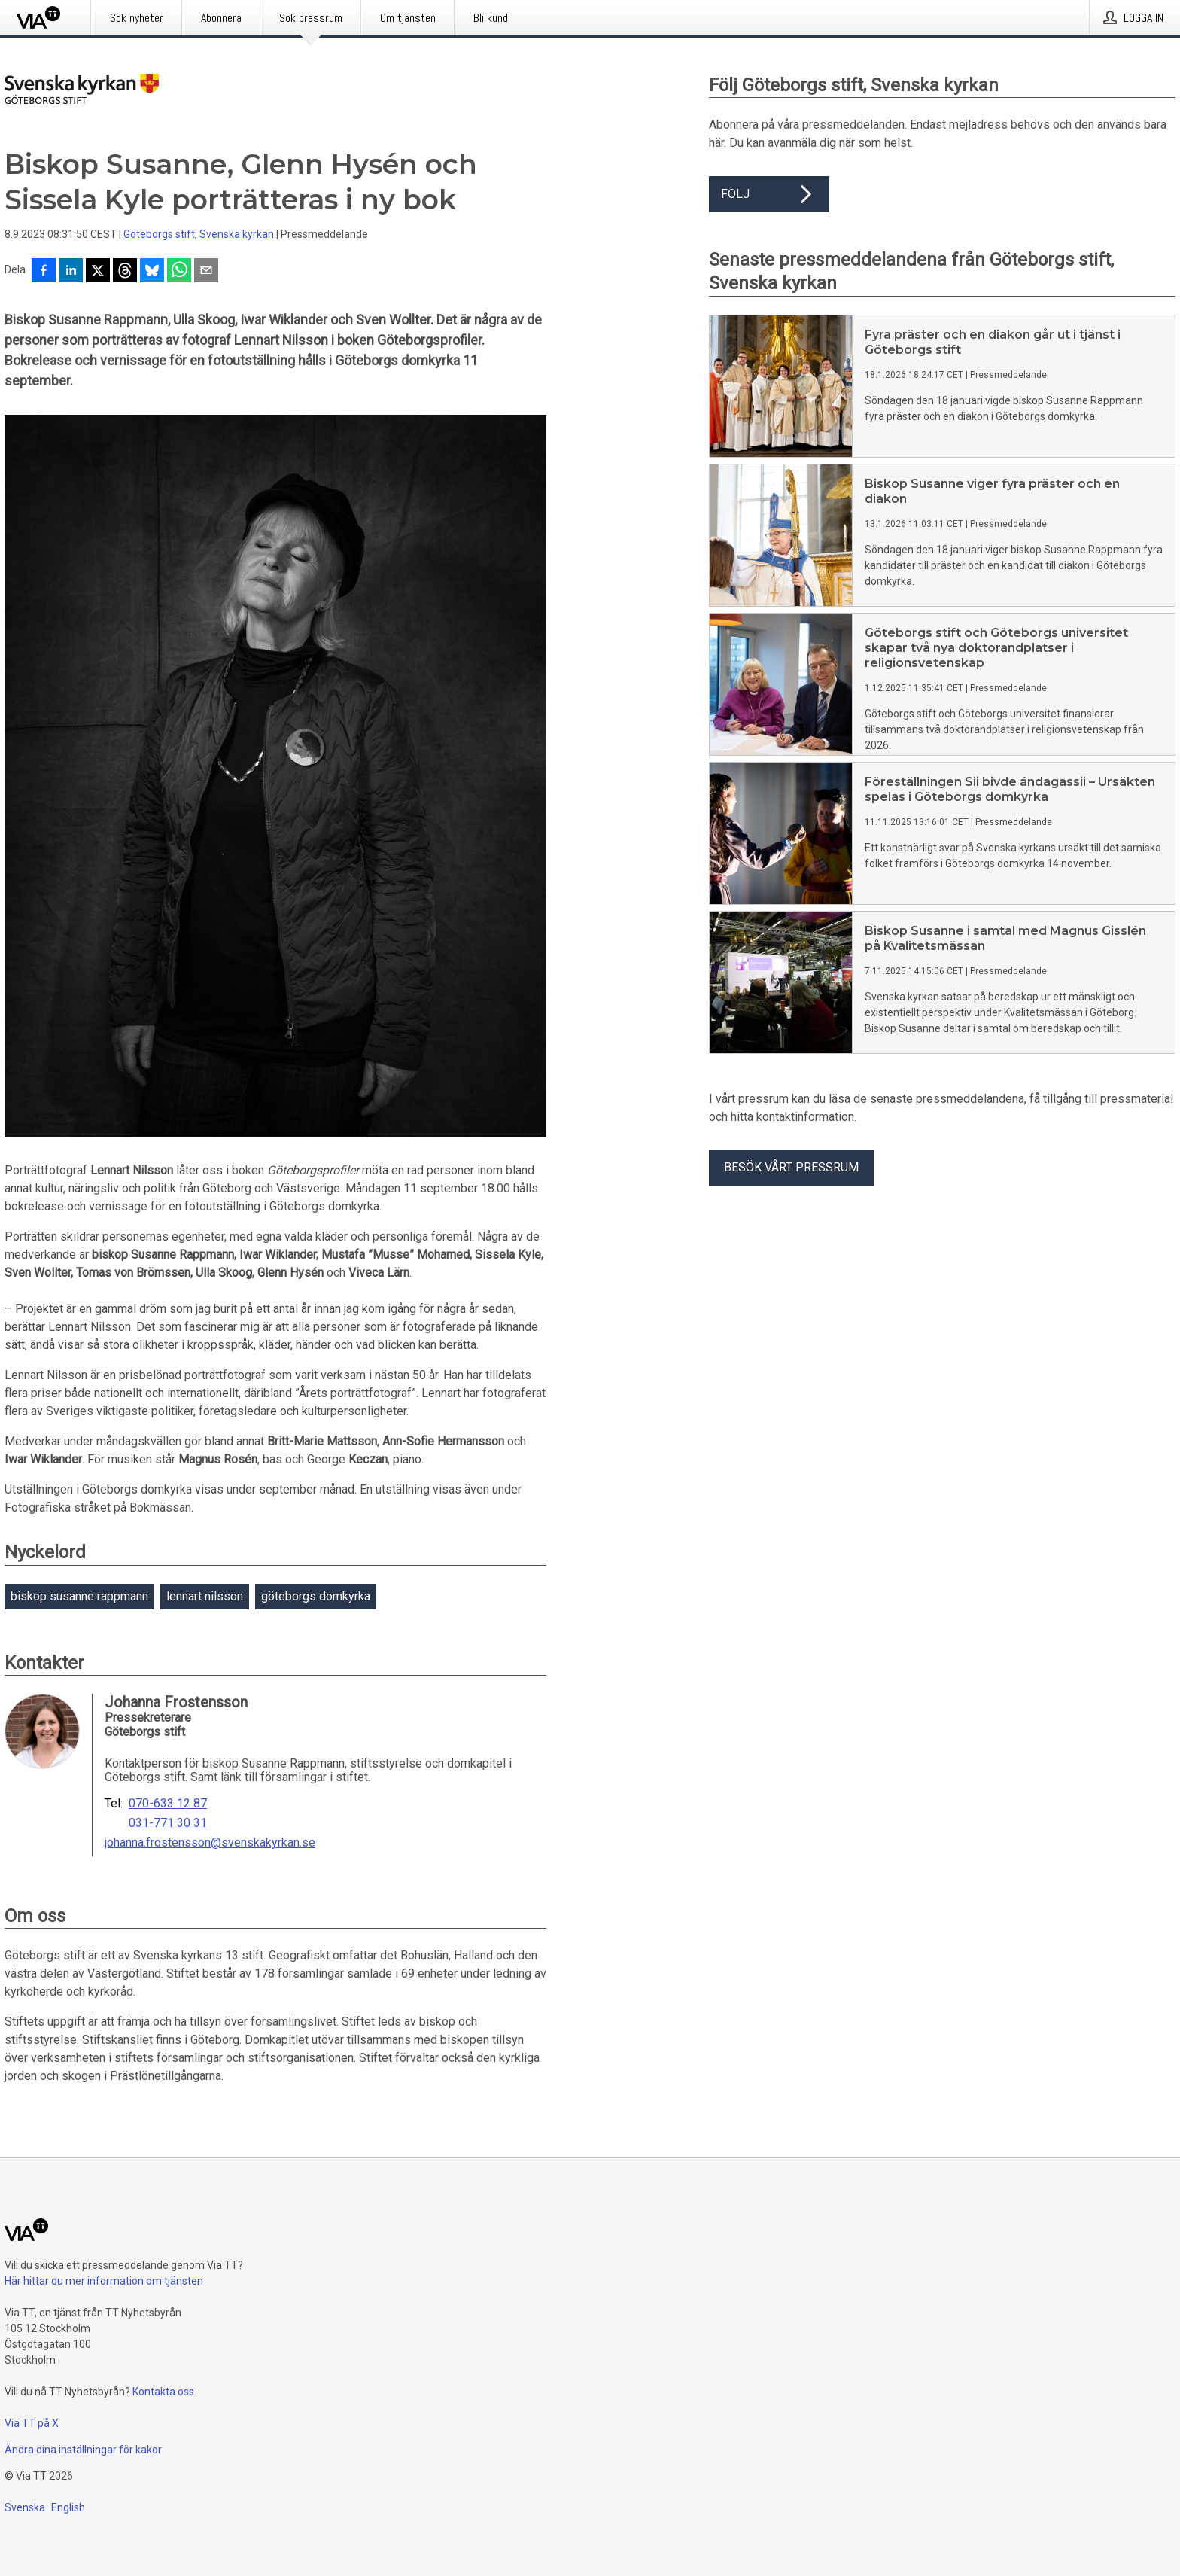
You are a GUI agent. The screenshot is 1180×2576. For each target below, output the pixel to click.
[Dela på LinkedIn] (71, 271)
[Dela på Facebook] (44, 271)
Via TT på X (32, 2423)
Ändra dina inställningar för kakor (83, 2450)
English (68, 2507)
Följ (769, 194)
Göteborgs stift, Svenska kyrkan (198, 234)
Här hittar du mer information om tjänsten (104, 2281)
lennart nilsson (204, 1596)
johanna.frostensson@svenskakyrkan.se (210, 1843)
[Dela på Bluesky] (152, 271)
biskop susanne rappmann (79, 1596)
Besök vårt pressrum (791, 1167)
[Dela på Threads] (125, 271)
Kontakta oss (163, 2392)
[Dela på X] (98, 271)
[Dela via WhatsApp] (179, 271)
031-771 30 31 (168, 1823)
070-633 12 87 (168, 1803)
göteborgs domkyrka (315, 1596)
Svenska (25, 2507)
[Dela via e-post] (206, 271)
